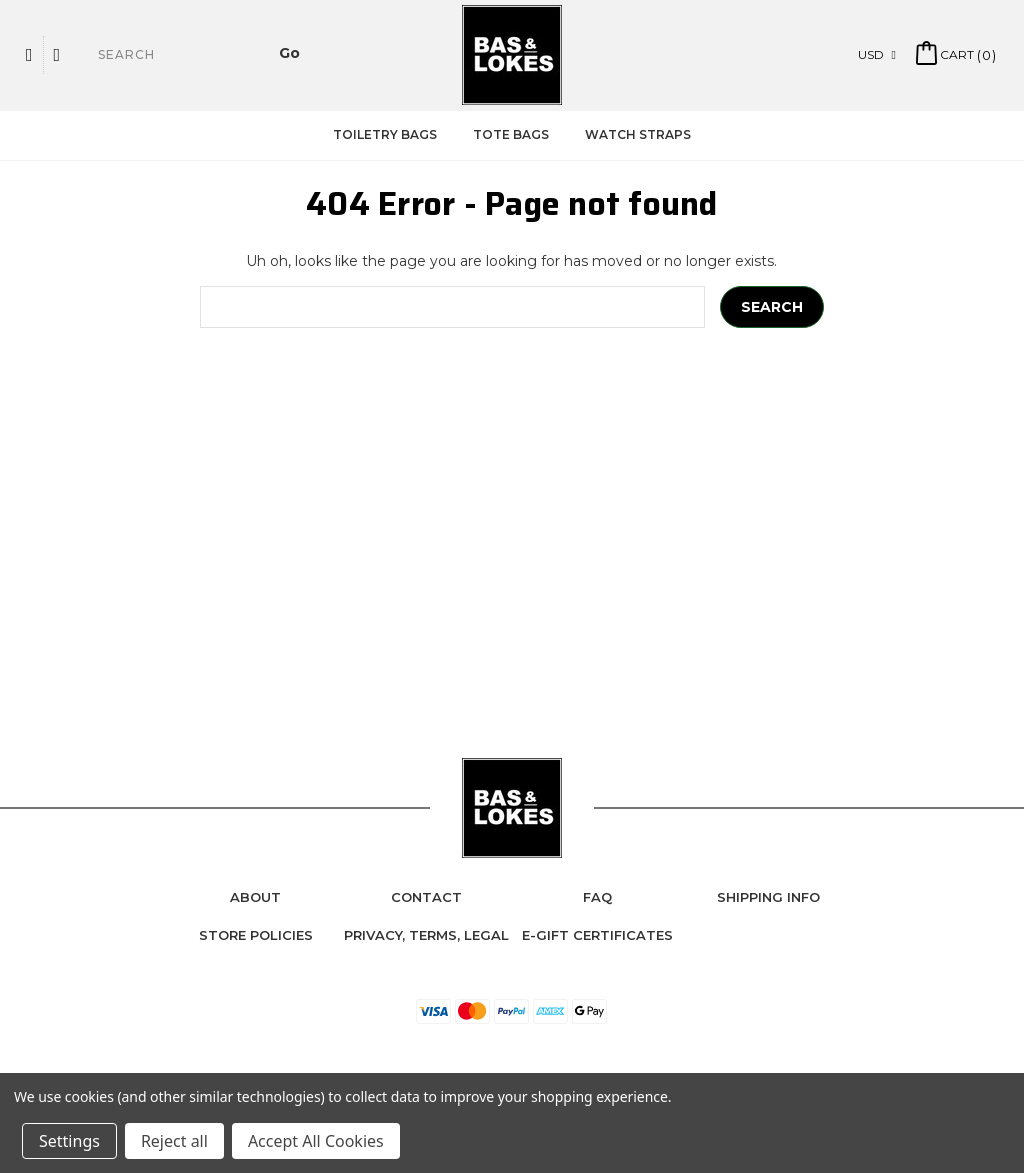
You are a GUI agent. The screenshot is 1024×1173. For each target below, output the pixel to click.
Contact (426, 897)
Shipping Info (768, 897)
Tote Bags (511, 134)
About (255, 897)
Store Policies (256, 935)
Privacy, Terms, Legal (426, 935)
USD (877, 54)
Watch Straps (638, 134)
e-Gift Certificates (597, 935)
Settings (69, 1141)
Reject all (174, 1141)
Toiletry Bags (385, 134)
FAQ (597, 897)
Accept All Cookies (316, 1141)
